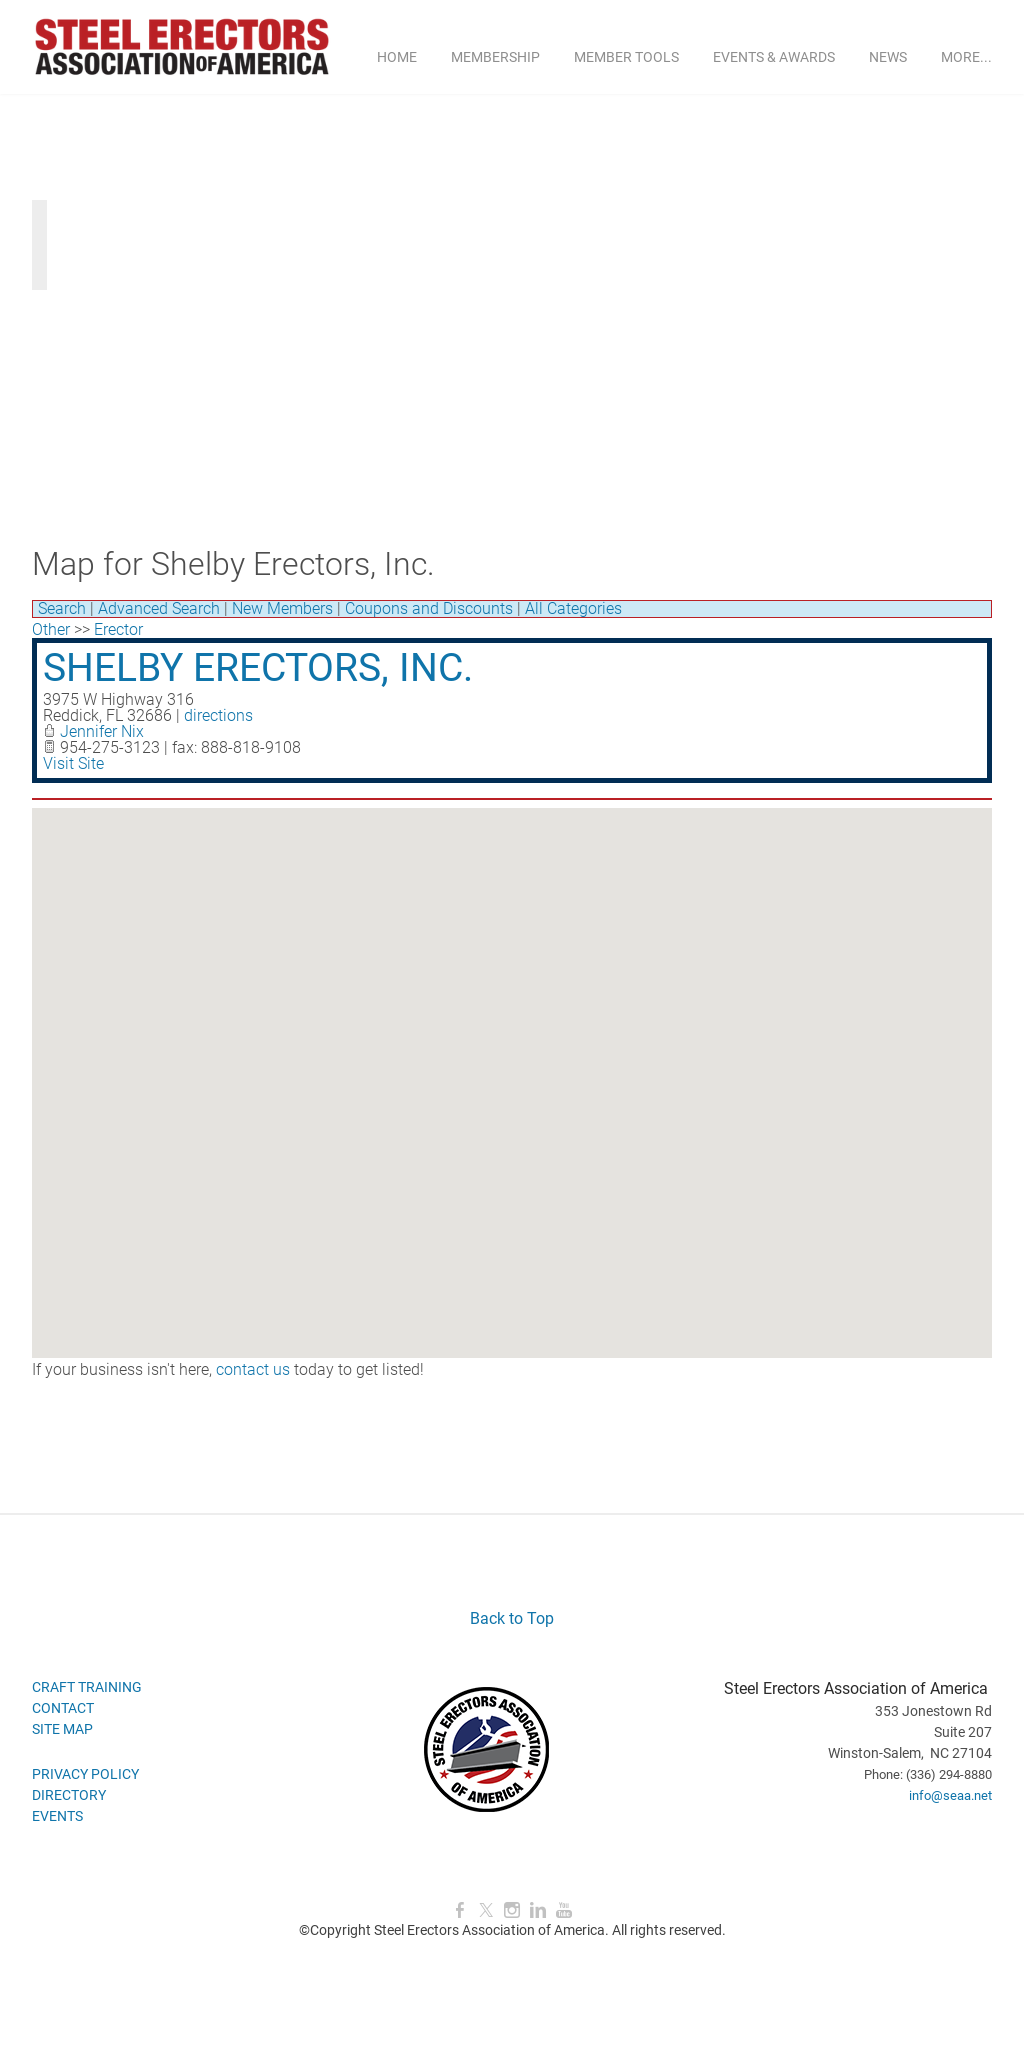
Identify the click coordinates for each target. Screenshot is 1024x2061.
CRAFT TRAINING (87, 1687)
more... (966, 57)
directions (218, 715)
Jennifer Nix (102, 731)
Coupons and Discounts (429, 608)
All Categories (573, 608)
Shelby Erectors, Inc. (258, 668)
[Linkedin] (538, 1910)
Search (62, 608)
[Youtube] (564, 1910)
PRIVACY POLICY (85, 1774)
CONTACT (63, 1708)
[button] (512, 1064)
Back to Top (512, 1618)
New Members (282, 608)
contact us (253, 1369)
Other (51, 629)
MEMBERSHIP (495, 57)
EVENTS (57, 1816)
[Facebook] (460, 1910)
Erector (118, 629)
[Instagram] (512, 1910)
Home (397, 57)
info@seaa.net (950, 1795)
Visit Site (73, 763)
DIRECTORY (69, 1795)
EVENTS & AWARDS (774, 57)
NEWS (888, 57)
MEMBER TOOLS (626, 57)
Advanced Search (159, 608)
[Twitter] (486, 1910)
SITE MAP (62, 1729)
